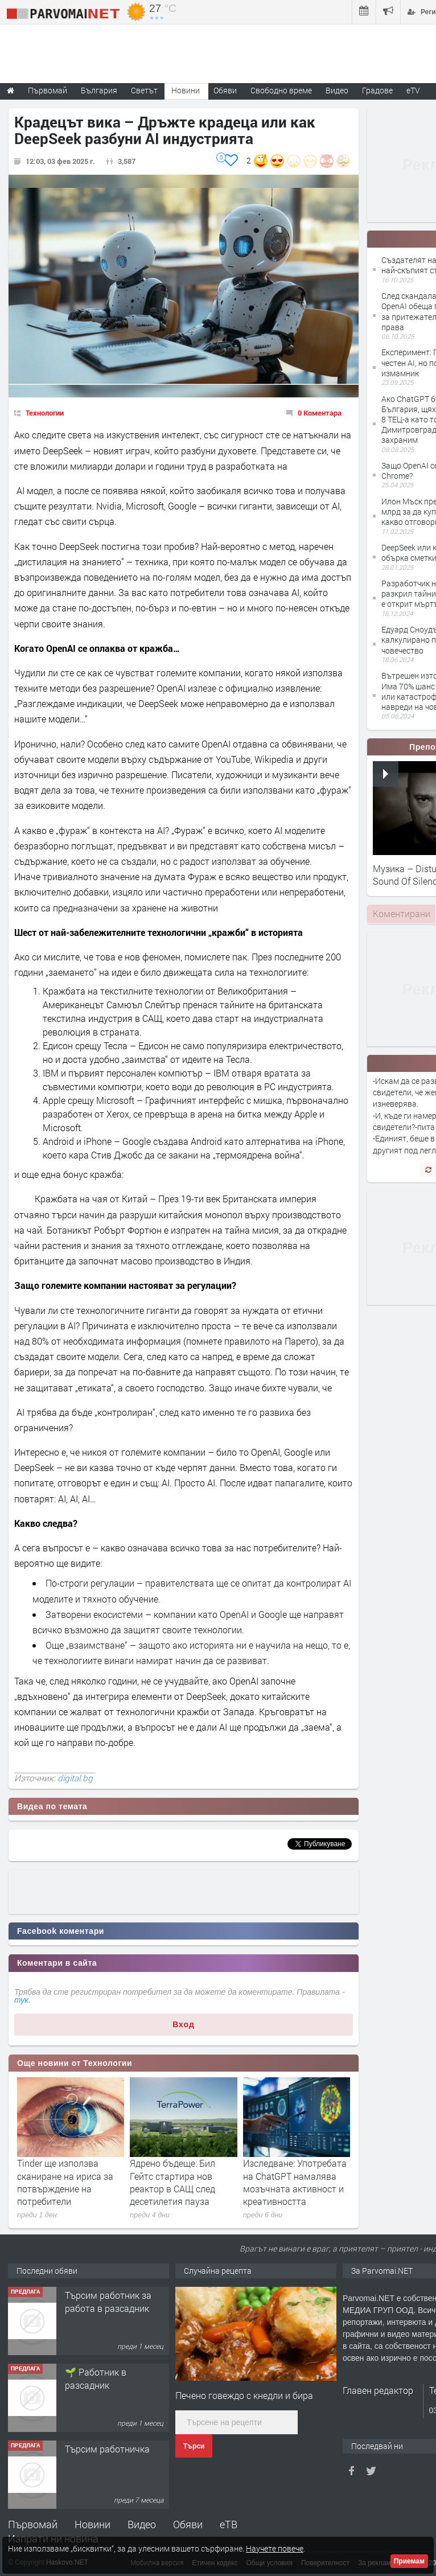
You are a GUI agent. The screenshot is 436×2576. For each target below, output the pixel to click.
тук (21, 1999)
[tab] (401, 914)
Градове (377, 90)
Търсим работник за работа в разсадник (108, 2301)
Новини (185, 90)
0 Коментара (320, 413)
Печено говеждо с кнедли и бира (244, 2395)
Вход (183, 2024)
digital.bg (75, 1778)
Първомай (32, 2524)
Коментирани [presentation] (401, 913)
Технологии (45, 413)
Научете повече (274, 2548)
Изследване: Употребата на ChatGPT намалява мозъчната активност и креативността (295, 2182)
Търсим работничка (107, 2449)
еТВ (228, 2524)
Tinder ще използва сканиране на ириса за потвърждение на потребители (65, 2182)
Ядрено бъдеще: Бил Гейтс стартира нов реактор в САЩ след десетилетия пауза (172, 2182)
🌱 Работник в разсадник (95, 2378)
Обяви (188, 2524)
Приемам (409, 2561)
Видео (141, 2524)
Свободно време (281, 90)
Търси (193, 2446)
